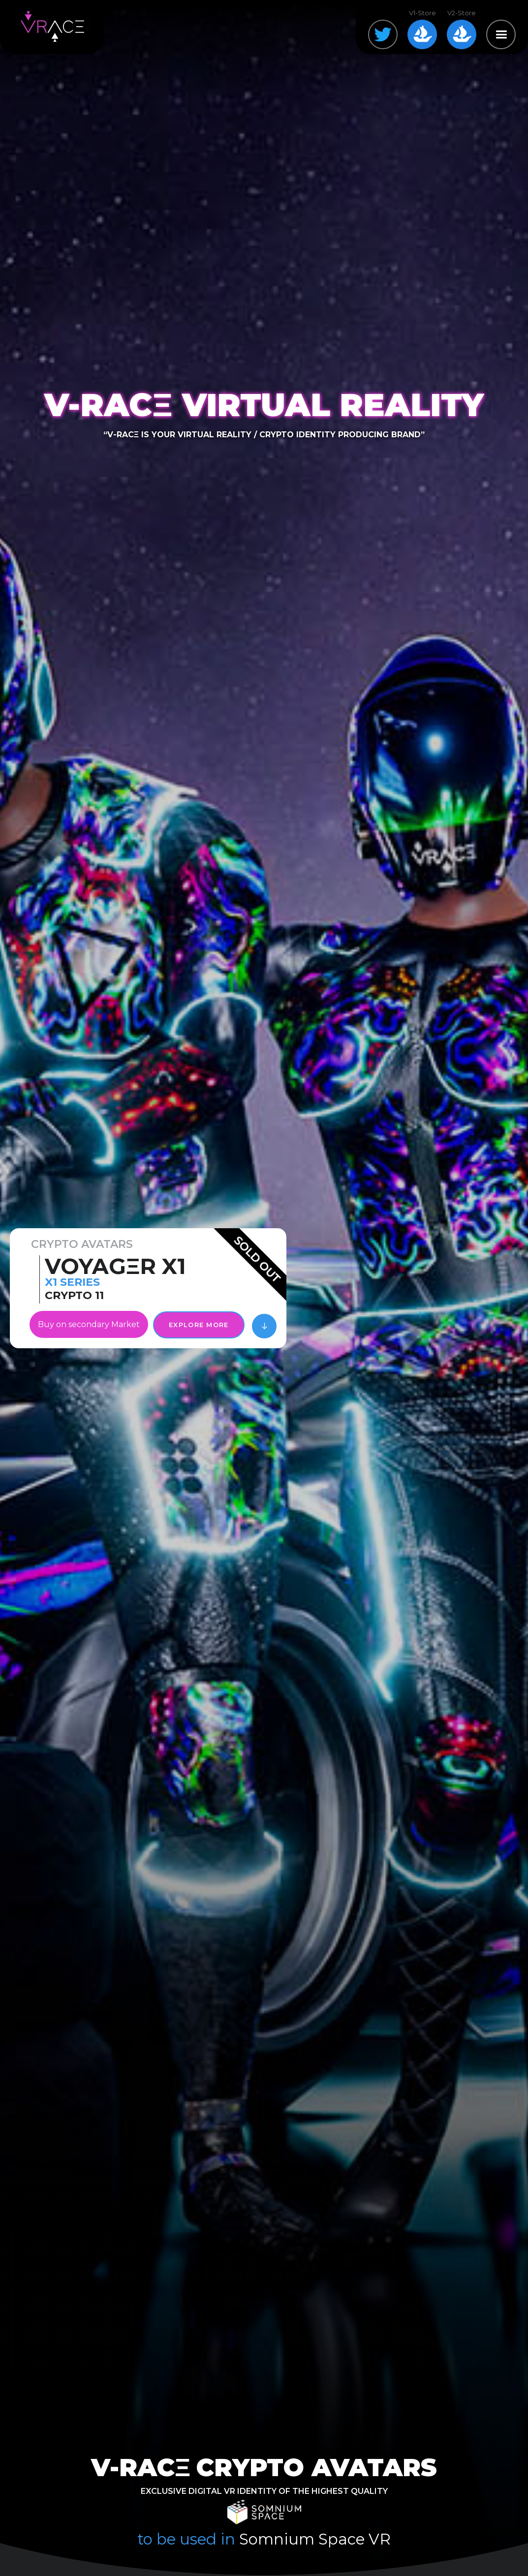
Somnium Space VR (315, 2539)
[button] (501, 34)
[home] (52, 27)
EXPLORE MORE (199, 1325)
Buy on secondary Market (89, 1324)
